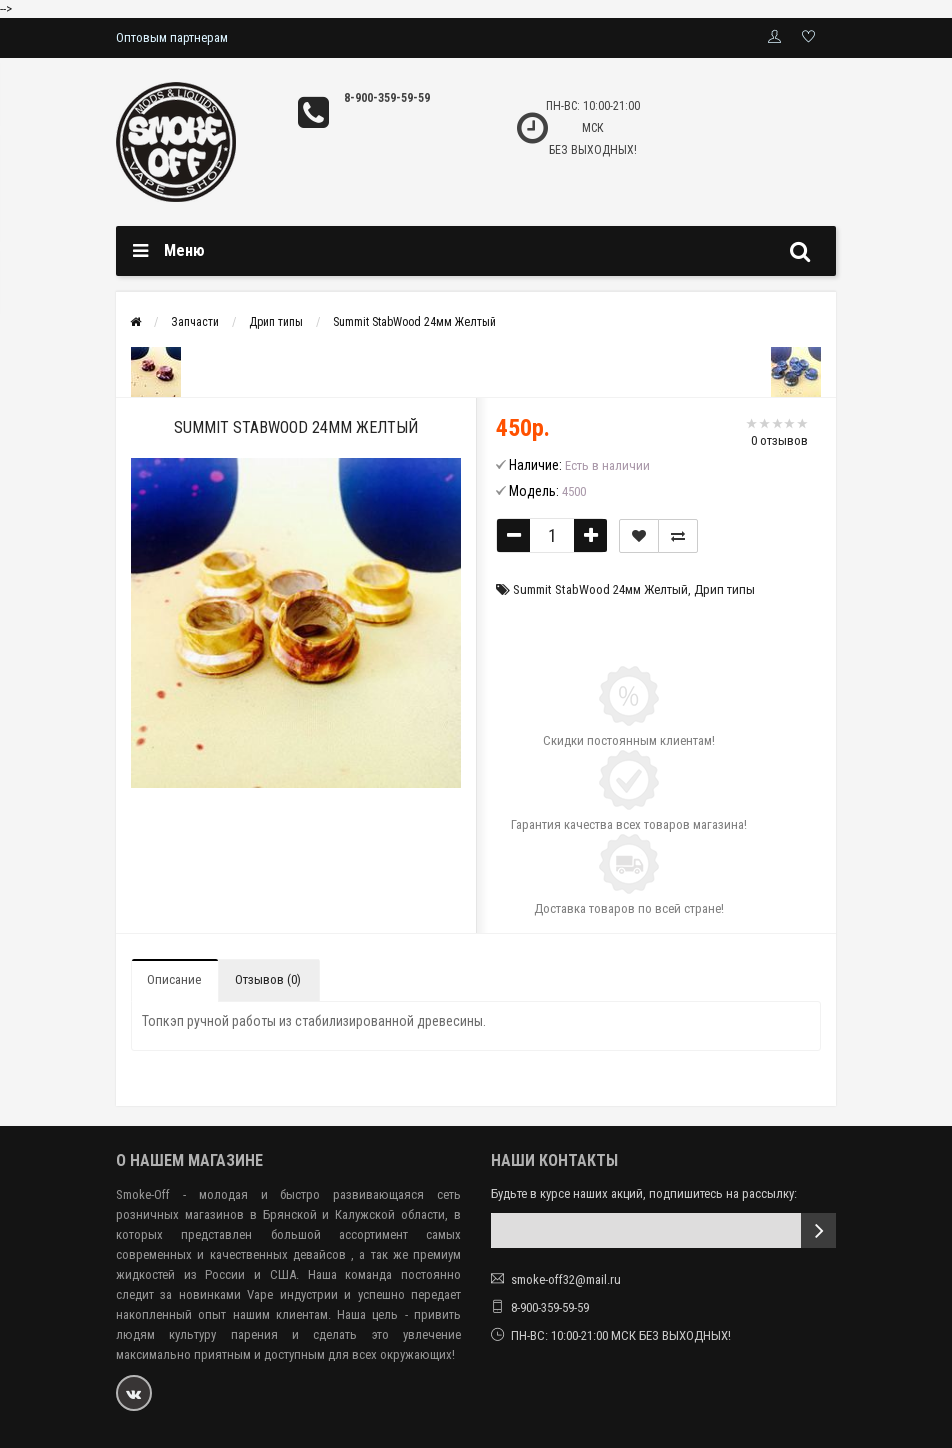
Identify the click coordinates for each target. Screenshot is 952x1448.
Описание (174, 979)
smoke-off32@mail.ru (566, 1279)
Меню (184, 250)
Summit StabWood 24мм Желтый (414, 322)
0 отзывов (779, 440)
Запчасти (195, 322)
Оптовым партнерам (172, 37)
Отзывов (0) (268, 979)
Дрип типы (276, 322)
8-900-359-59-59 (387, 98)
